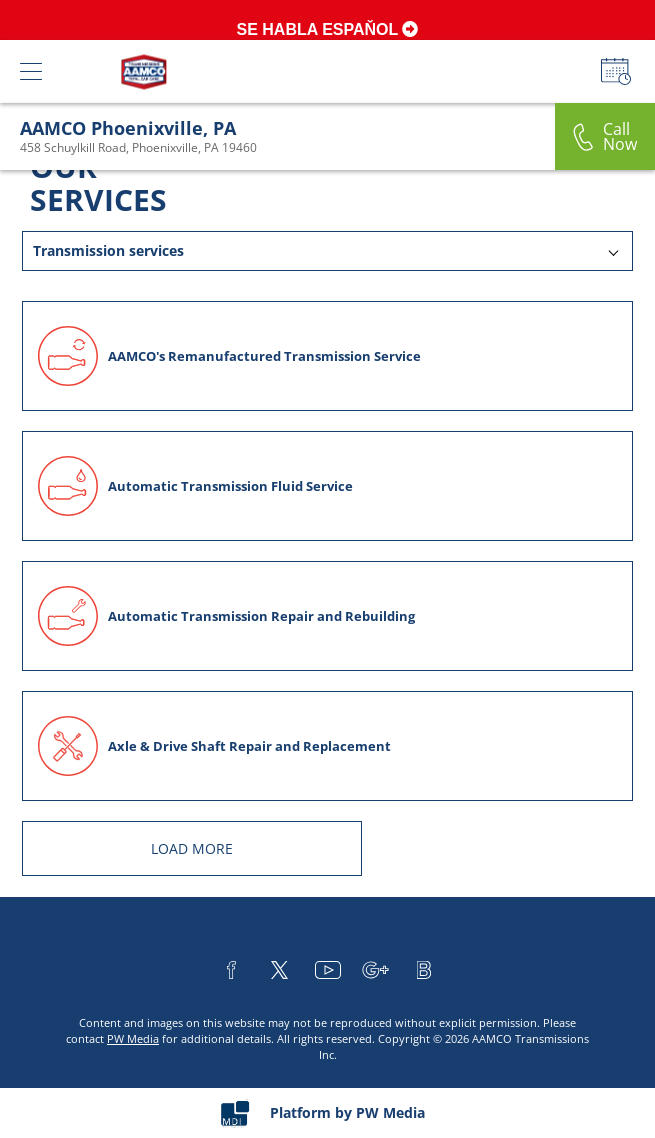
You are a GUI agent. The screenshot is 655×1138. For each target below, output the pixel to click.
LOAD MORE (192, 848)
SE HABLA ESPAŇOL (328, 29)
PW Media (133, 1038)
